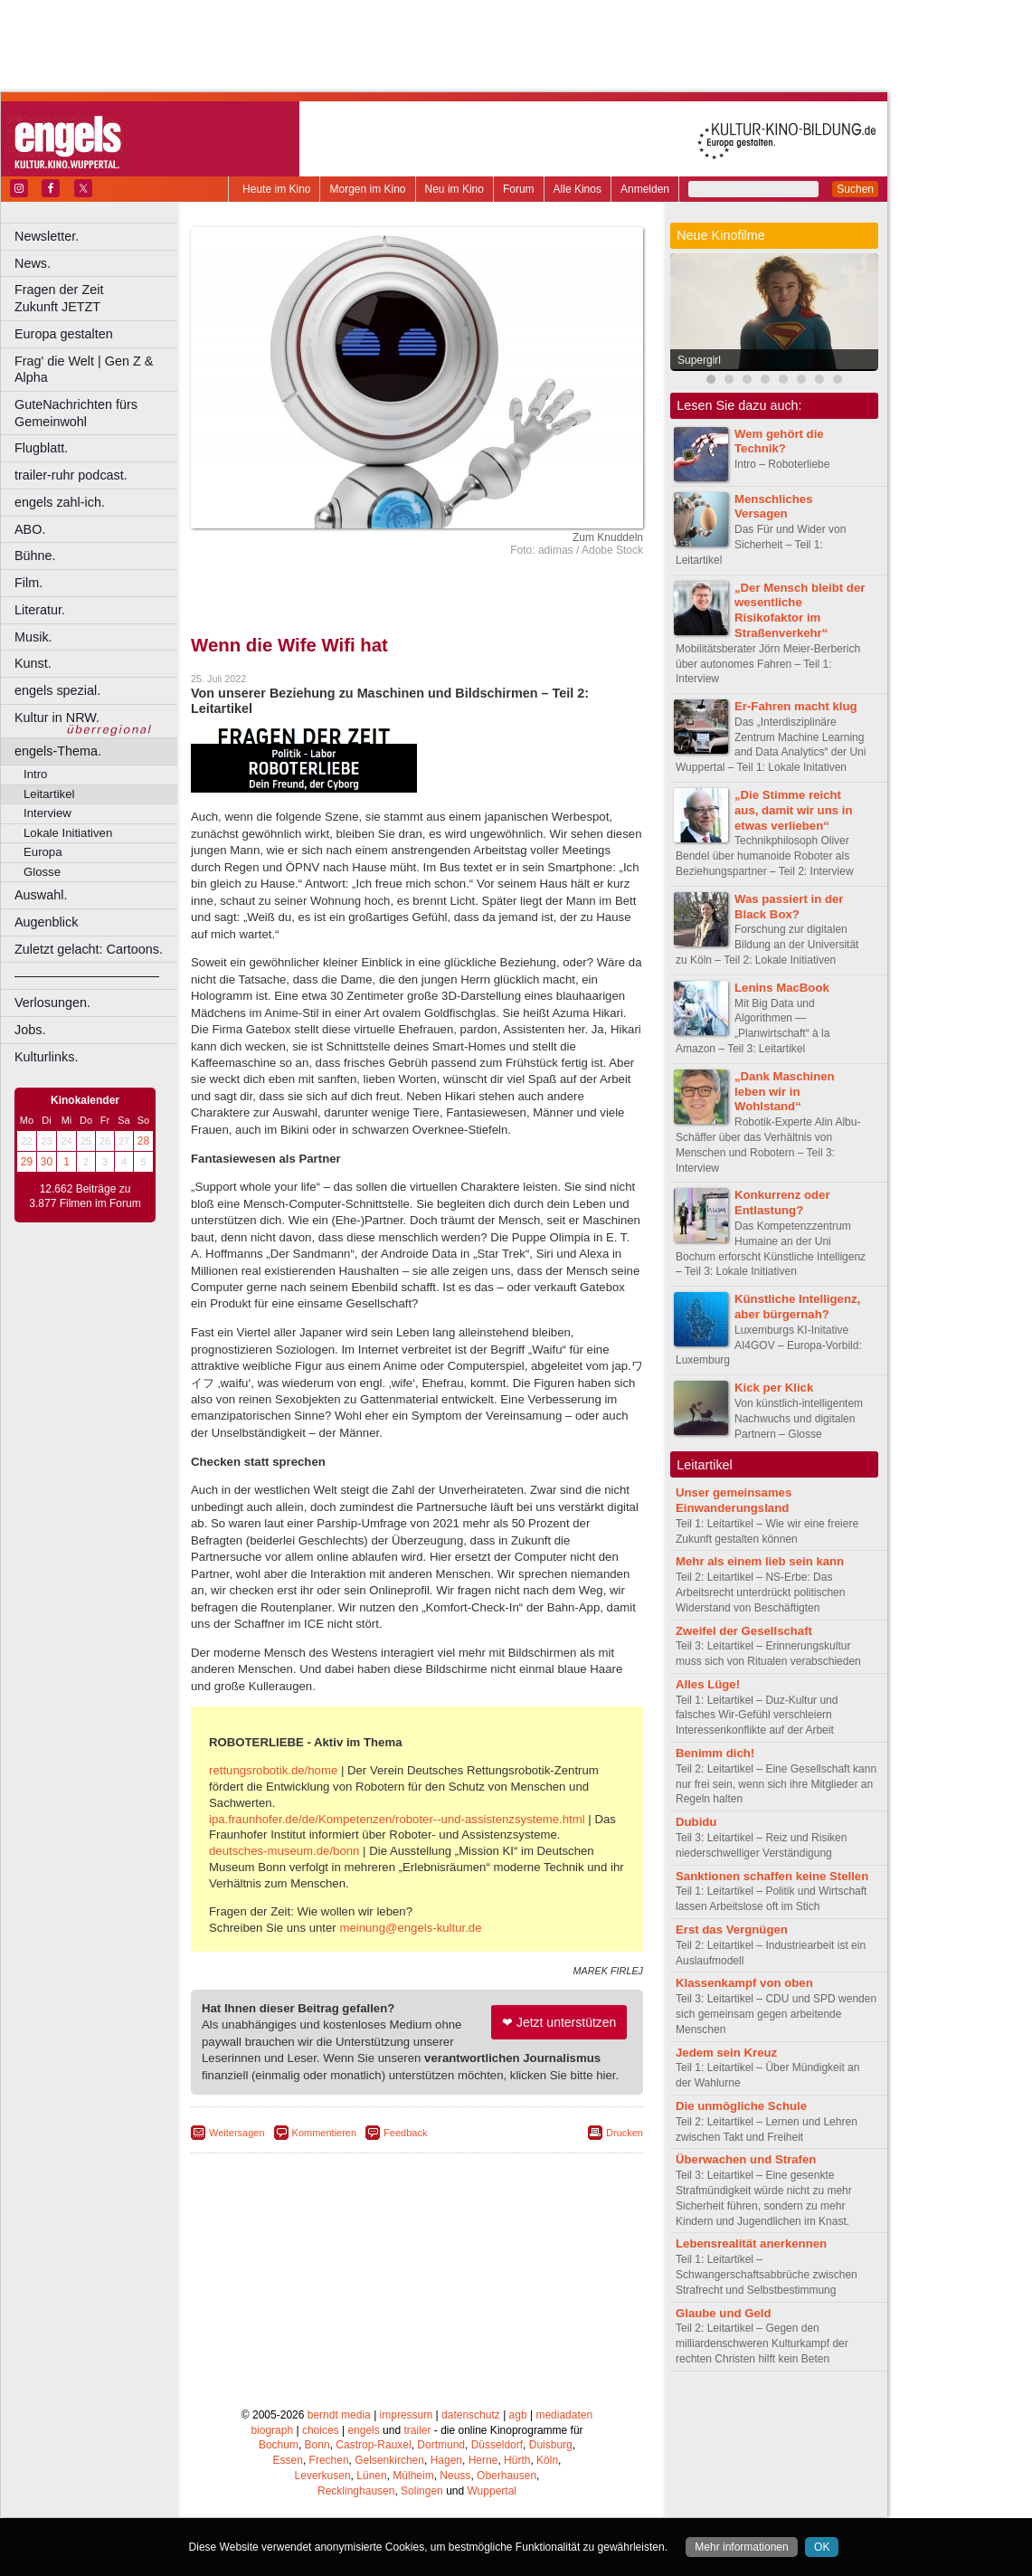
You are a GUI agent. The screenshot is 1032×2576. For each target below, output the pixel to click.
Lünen (371, 2475)
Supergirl (699, 360)
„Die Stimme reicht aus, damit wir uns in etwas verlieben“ (793, 810)
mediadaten (563, 2415)
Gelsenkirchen (389, 2460)
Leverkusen (323, 2475)
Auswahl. (40, 895)
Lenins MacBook (781, 987)
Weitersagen (237, 2132)
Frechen (329, 2460)
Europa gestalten (63, 334)
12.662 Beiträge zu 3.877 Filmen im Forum (84, 1196)
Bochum (278, 2444)
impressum (406, 2415)
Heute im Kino (276, 189)
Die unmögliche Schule (741, 2106)
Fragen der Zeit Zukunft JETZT (98, 298)
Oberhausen (506, 2475)
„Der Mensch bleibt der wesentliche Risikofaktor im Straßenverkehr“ (799, 610)
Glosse (42, 872)
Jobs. (29, 1029)
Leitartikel (49, 794)
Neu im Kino (454, 189)
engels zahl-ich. (59, 502)
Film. (28, 582)
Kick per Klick (773, 1387)
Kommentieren (324, 2132)
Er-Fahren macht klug (795, 706)
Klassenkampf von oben (744, 1983)
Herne (483, 2460)
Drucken (624, 2132)
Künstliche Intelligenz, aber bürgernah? (797, 1306)
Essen (288, 2460)
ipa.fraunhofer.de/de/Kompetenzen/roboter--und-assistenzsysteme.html (397, 1819)
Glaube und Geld (724, 2313)
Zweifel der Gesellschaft (744, 1631)
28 (143, 1141)
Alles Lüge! (708, 1684)
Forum (519, 189)
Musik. (33, 637)
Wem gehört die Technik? (779, 441)
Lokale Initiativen (68, 833)
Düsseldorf (497, 2444)
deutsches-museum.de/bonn (284, 1851)
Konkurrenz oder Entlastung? (782, 1202)
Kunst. (33, 663)
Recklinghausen (355, 2491)
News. (32, 263)
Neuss (455, 2475)
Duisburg (551, 2444)
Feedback (405, 2132)
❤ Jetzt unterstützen (559, 2022)
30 (46, 1161)
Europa (43, 852)
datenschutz (470, 2415)
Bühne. (35, 555)
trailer (417, 2430)
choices (320, 2430)
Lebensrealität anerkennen (751, 2243)
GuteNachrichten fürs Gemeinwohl (75, 413)
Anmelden (644, 189)
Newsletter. (46, 236)
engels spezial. (57, 690)
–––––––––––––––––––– (86, 975)
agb (518, 2415)
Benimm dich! (715, 1753)
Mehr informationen (741, 2547)
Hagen (446, 2460)
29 (27, 1161)
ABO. (29, 529)
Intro (35, 774)
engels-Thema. (57, 751)
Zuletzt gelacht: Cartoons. (88, 949)
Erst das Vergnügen (732, 1929)
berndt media (339, 2415)
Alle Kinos (577, 189)
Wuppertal (492, 2491)
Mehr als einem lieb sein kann (760, 1561)
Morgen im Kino (367, 189)
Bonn (317, 2444)
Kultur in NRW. (56, 717)
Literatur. (39, 610)
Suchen (855, 189)
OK (821, 2547)
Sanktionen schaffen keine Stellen (772, 1876)
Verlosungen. (52, 1002)
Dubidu (696, 1822)
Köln (547, 2460)
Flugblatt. (41, 448)
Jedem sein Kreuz (726, 2052)
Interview (47, 813)
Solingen (422, 2491)
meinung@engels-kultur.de (410, 1927)
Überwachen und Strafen (746, 2159)
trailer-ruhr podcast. (71, 475)
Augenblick (46, 922)
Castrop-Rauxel (373, 2444)
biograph (272, 2430)
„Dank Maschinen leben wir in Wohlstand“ (784, 1091)
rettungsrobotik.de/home (273, 1770)
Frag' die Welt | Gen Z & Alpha (83, 369)
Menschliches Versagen (773, 506)
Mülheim (413, 2475)
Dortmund (441, 2444)
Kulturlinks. (46, 1057)
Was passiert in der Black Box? (788, 906)
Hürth (517, 2460)
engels (363, 2430)
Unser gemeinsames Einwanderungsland (733, 1500)
